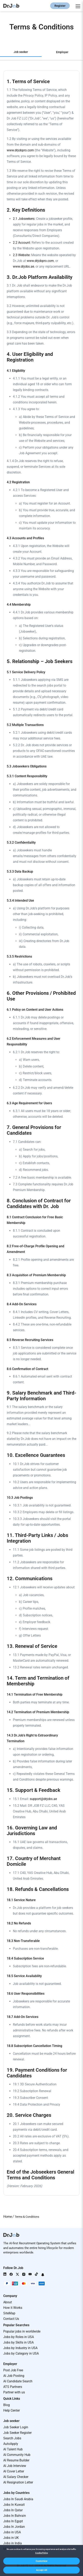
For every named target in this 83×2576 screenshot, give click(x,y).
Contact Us (11, 2319)
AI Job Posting (13, 2376)
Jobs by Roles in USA (18, 2337)
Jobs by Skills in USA (18, 2342)
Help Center (11, 2410)
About (7, 2302)
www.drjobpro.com (20, 150)
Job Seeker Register (17, 2433)
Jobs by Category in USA (21, 2353)
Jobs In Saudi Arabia (18, 2499)
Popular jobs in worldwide (21, 2331)
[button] (41, 2561)
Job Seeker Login (15, 2427)
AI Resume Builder (16, 2460)
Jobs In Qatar (13, 2510)
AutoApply (10, 2444)
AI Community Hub (16, 2455)
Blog (6, 2405)
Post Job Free (13, 2370)
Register (59, 5)
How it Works (12, 2308)
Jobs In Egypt (13, 2521)
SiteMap (9, 2313)
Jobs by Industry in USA (20, 2348)
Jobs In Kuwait (14, 2505)
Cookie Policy (41, 2553)
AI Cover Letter (13, 2471)
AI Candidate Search (17, 2381)
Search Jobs (12, 2438)
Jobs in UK (11, 2538)
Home (7, 2217)
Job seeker (21, 52)
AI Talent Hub (13, 2449)
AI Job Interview (14, 2466)
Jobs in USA (12, 2532)
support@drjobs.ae (43, 1799)
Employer (62, 52)
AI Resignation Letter (18, 2482)
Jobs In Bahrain (14, 2516)
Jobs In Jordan (14, 2527)
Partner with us (14, 2392)
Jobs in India (12, 2543)
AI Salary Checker (15, 2477)
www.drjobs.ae (23, 266)
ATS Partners (12, 2387)
